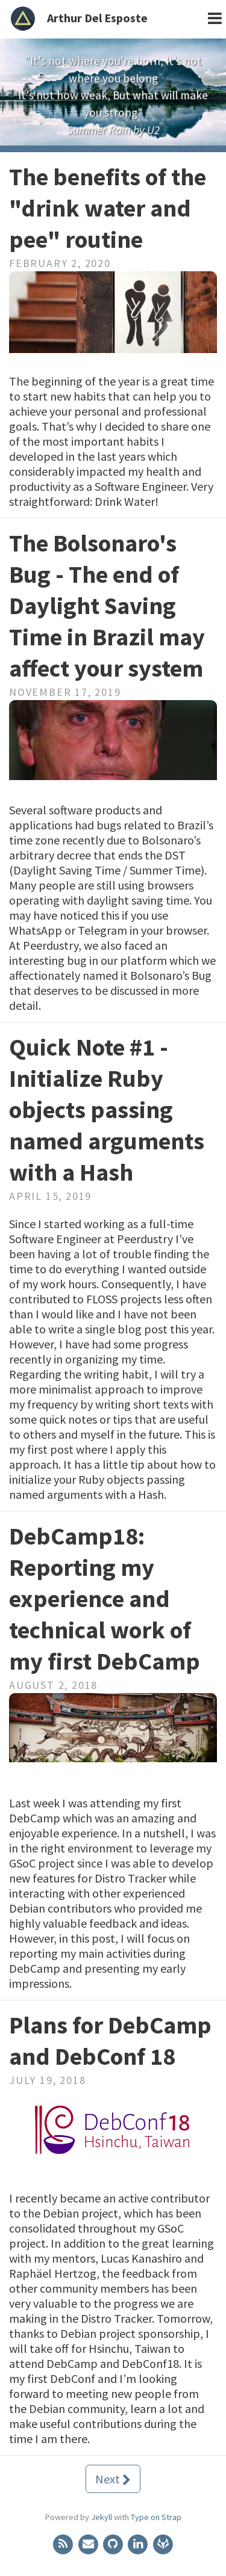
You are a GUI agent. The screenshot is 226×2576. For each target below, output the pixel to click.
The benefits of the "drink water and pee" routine (107, 208)
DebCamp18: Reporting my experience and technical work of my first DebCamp (104, 1598)
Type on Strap (156, 2517)
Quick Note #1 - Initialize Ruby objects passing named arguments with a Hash (106, 1109)
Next (113, 2478)
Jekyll (101, 2517)
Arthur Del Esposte (97, 17)
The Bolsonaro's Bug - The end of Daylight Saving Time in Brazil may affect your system (107, 605)
